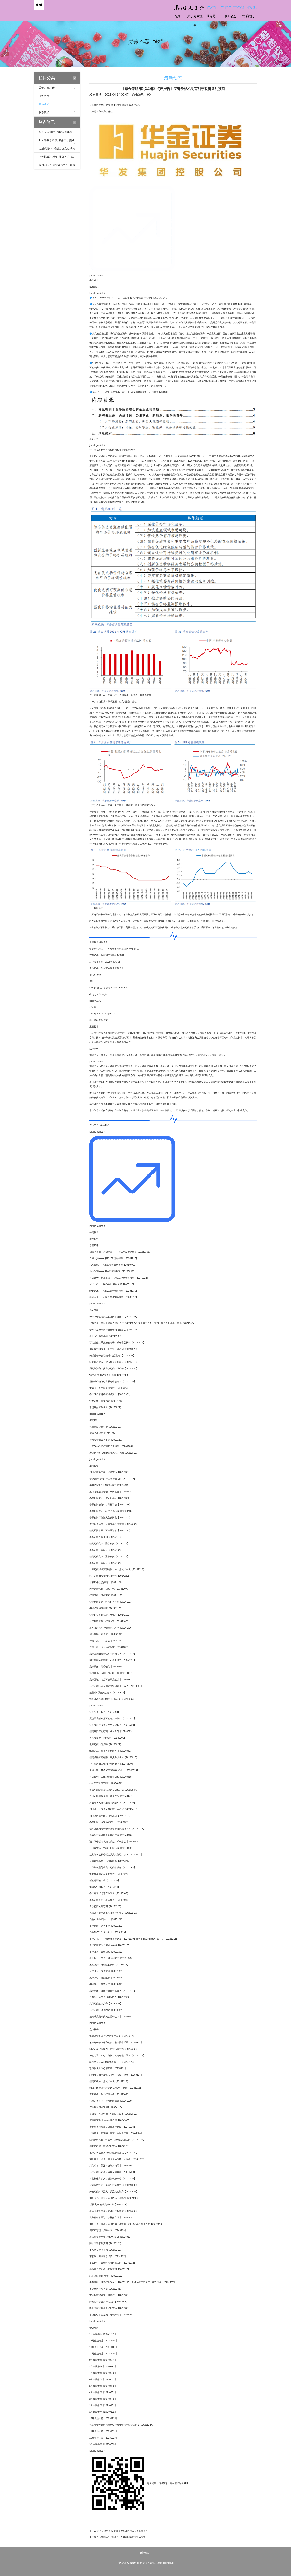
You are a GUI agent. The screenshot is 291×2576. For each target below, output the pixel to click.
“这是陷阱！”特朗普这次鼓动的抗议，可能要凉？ (123, 2531)
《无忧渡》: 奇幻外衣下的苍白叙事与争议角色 (122, 2536)
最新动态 (230, 16)
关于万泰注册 (195, 20)
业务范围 (212, 16)
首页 (177, 16)
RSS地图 (158, 2563)
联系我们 (248, 16)
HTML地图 (168, 2563)
